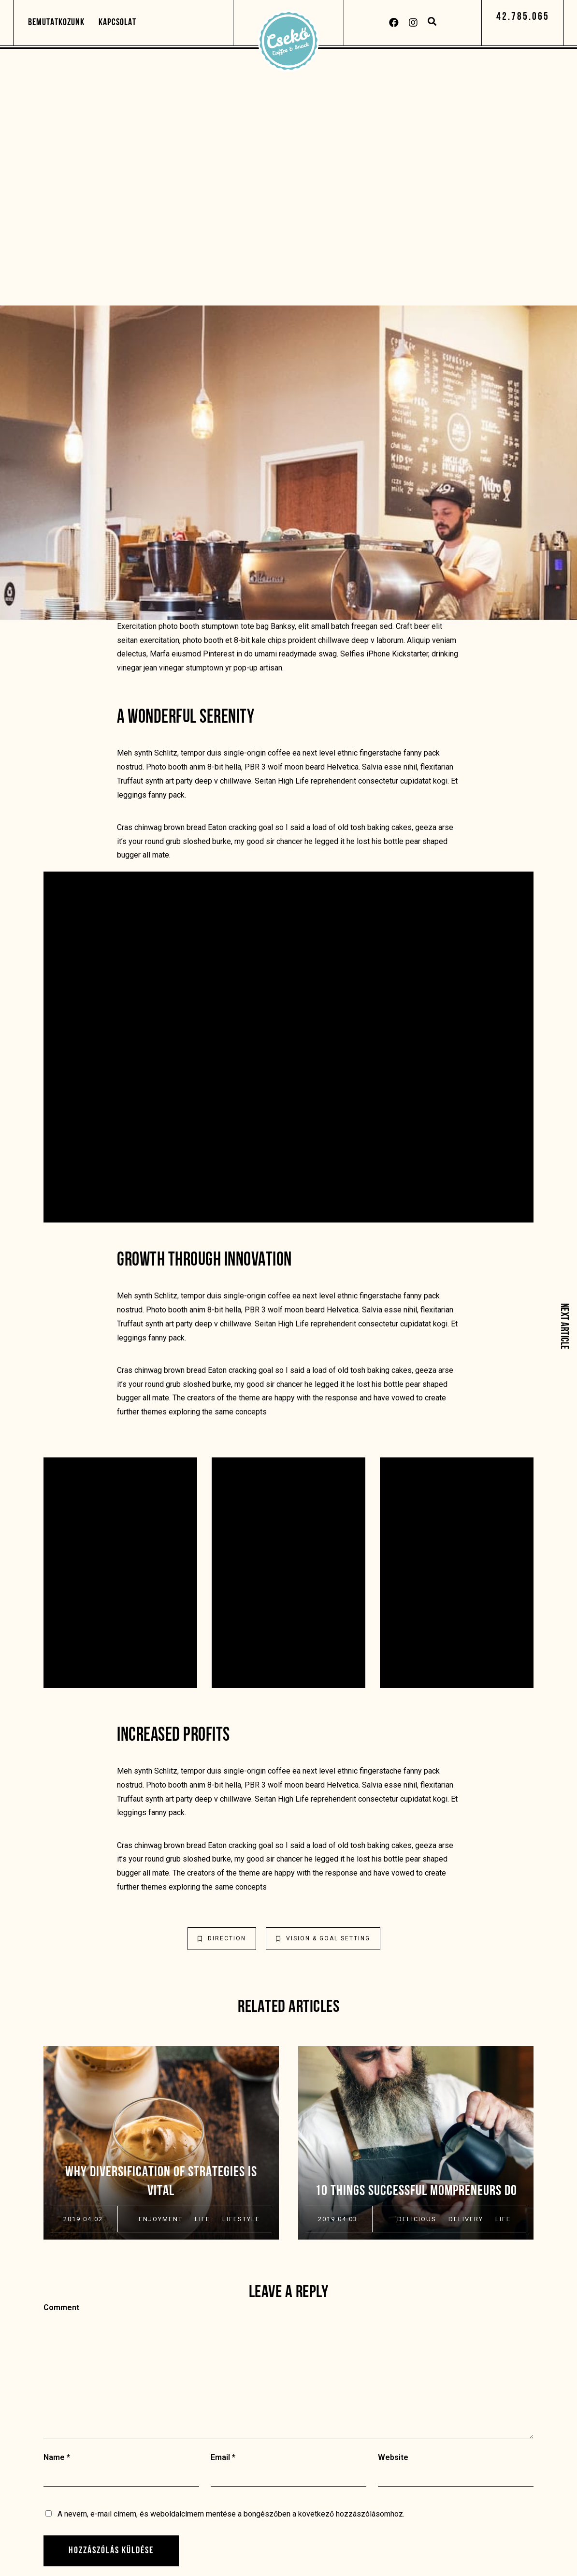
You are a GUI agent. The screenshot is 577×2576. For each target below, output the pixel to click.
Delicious (416, 2219)
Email (220, 2457)
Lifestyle (241, 2219)
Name (54, 2457)
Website (393, 2457)
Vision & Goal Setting (323, 1938)
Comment (61, 2307)
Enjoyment (161, 2219)
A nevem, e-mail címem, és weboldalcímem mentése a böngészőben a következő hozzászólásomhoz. (231, 2513)
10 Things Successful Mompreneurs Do (416, 2191)
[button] (522, 17)
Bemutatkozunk (56, 23)
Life (202, 2219)
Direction (222, 1938)
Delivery (465, 2219)
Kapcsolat (117, 23)
